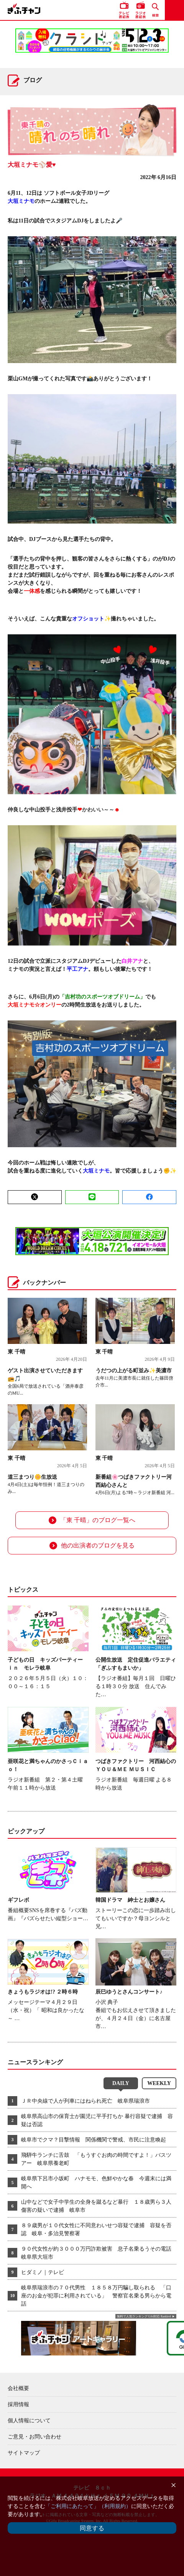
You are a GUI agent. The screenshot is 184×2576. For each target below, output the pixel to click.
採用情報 (18, 2404)
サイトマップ (24, 2453)
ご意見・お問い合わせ (34, 2437)
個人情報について (29, 2420)
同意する (92, 2528)
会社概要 (18, 2388)
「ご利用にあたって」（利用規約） (88, 2506)
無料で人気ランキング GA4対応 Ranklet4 (144, 2316)
